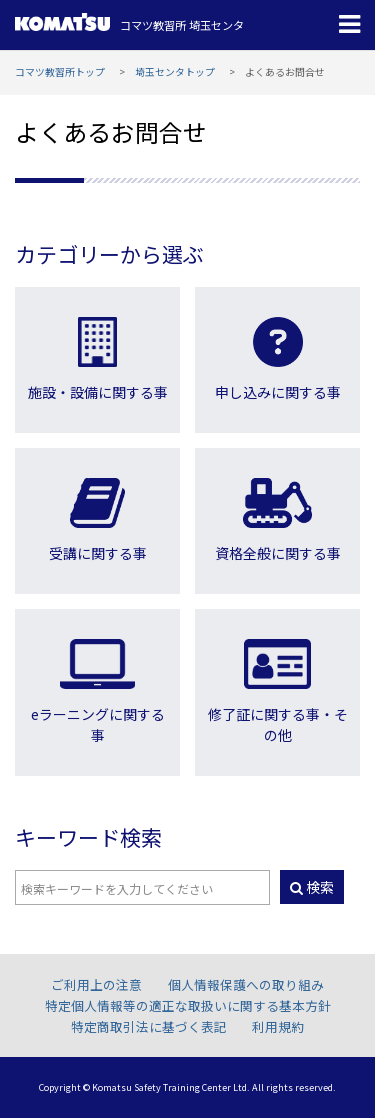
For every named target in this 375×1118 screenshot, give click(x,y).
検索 (312, 887)
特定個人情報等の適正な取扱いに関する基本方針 (188, 1005)
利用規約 (278, 1026)
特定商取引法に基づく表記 (149, 1026)
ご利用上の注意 (96, 984)
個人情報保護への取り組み (246, 984)
